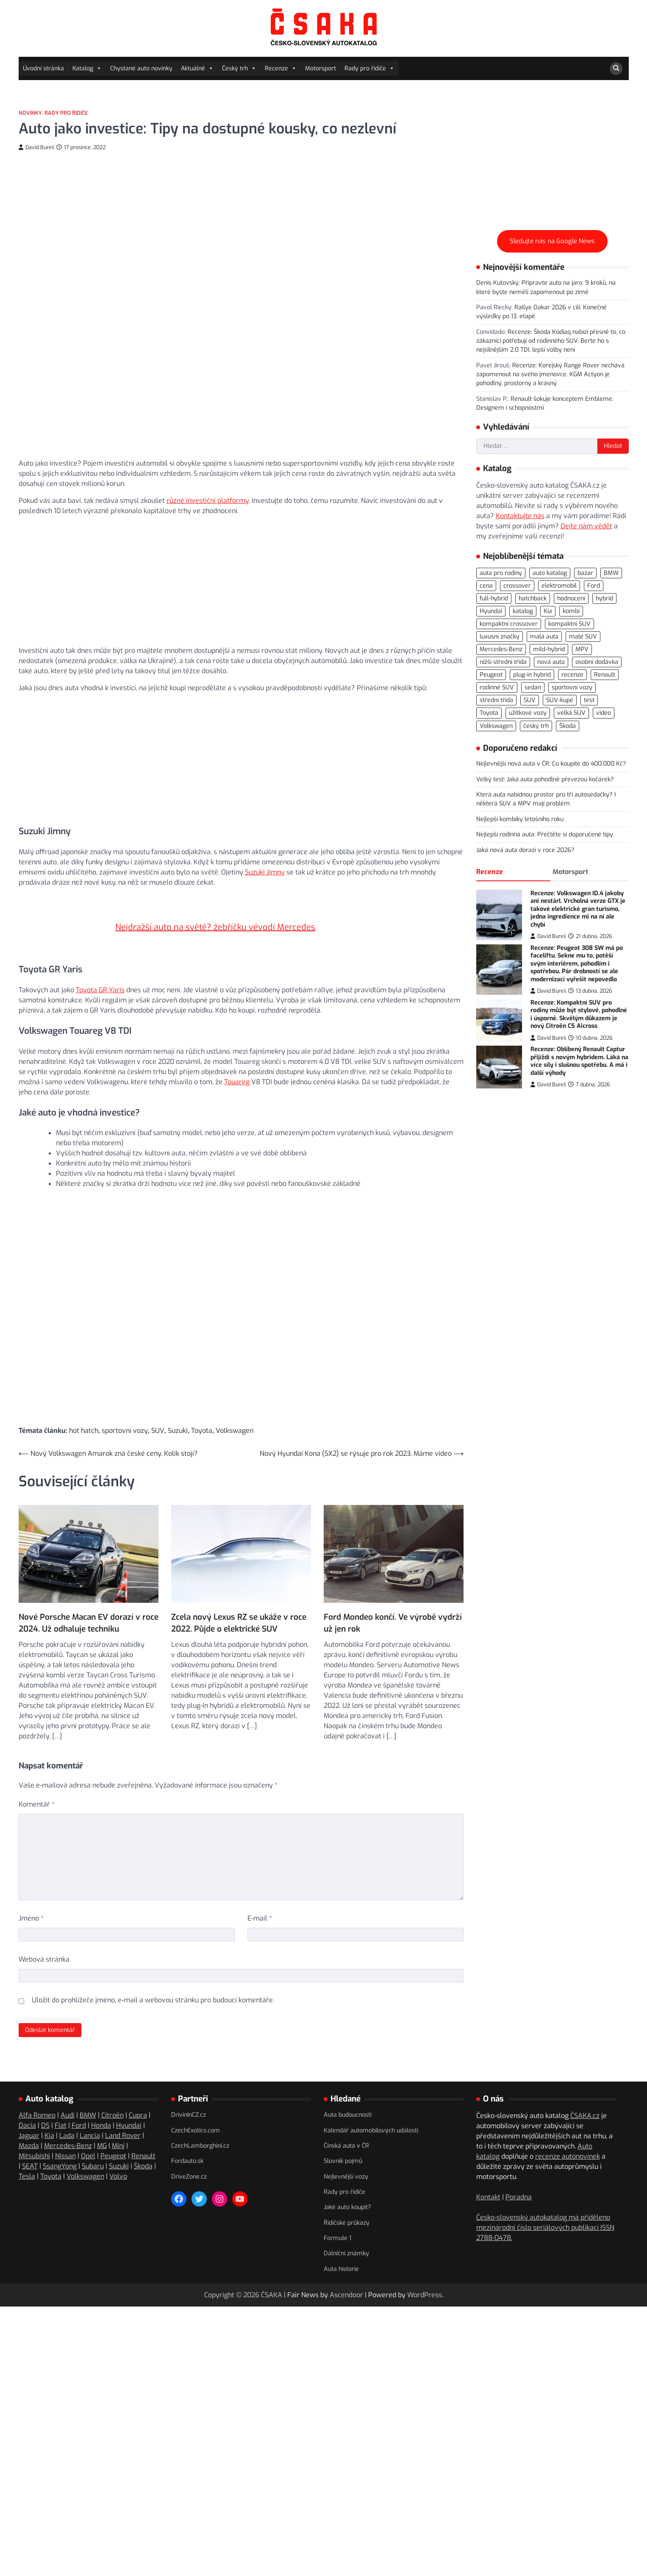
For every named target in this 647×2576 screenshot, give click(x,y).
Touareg (237, 1062)
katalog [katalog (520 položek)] (523, 611)
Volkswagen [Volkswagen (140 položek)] (496, 726)
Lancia (90, 2111)
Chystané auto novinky (141, 68)
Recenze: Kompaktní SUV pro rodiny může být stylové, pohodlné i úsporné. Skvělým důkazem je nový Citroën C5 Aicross (578, 1014)
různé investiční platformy (208, 500)
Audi (68, 2090)
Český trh (239, 68)
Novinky (30, 113)
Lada (67, 2111)
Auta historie (341, 2244)
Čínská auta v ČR (346, 2121)
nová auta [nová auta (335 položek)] (551, 662)
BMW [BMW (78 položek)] (611, 573)
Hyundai (129, 2100)
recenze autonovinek (567, 2131)
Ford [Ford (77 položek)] (593, 586)
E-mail (259, 1893)
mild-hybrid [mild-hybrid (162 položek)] (549, 649)
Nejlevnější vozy (346, 2152)
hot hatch (83, 1411)
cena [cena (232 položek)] (486, 586)
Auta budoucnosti (348, 2090)
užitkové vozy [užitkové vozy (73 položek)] (528, 713)
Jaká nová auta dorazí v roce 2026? (525, 850)
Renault (143, 2131)
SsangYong (60, 2141)
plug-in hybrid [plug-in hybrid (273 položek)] (532, 675)
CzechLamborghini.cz (200, 2121)
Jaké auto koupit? (347, 2183)
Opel (88, 2131)
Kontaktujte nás (520, 515)
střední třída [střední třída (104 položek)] (496, 700)
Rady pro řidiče (369, 68)
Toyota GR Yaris (100, 970)
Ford (79, 2100)
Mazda (29, 2121)
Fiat (61, 2100)
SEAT (30, 2141)
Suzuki (178, 1411)
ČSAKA (271, 2270)
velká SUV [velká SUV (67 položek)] (571, 713)
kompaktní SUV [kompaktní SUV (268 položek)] (569, 624)
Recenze (281, 68)
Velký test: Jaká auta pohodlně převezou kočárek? (545, 779)
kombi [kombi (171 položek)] (571, 611)
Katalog (87, 68)
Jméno (31, 1893)
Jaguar (29, 2111)
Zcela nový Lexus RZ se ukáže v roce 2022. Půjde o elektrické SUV (238, 1586)
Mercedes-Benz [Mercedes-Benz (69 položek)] (501, 649)
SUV (157, 1411)
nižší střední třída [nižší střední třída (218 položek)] (503, 662)
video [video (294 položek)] (603, 713)
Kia (49, 2111)
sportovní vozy (125, 1411)
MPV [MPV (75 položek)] (582, 649)
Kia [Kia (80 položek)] (548, 611)
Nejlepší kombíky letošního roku (520, 819)
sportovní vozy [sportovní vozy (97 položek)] (572, 687)
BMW (88, 2090)
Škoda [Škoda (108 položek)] (567, 726)
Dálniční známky (346, 2229)
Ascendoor (346, 2270)
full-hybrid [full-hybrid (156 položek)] (494, 598)
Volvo (118, 2151)
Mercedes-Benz (68, 2121)
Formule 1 (337, 2214)
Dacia (27, 2100)
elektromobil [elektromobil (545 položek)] (559, 586)
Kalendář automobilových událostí (371, 2105)
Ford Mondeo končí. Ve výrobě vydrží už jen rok (393, 1598)
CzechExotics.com (195, 2105)
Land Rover (123, 2111)
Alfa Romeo (37, 2090)
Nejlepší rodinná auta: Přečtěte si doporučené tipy (544, 834)
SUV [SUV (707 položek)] (530, 700)
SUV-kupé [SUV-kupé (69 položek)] (559, 700)
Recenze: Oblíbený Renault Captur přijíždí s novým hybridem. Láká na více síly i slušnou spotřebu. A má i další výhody (579, 1061)
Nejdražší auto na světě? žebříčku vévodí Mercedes (215, 917)
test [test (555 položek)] (589, 700)
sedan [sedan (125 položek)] (533, 687)
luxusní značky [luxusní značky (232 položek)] (499, 637)
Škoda (143, 2141)
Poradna (518, 2172)
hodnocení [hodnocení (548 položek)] (571, 598)
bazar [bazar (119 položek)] (585, 573)
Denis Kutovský (497, 283)
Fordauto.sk (187, 2136)
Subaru (93, 2141)
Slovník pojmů (343, 2136)
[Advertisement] (241, 579)
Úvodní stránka (43, 68)
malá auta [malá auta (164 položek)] (544, 637)
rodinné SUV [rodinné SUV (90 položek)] (497, 687)
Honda (101, 2100)
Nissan (65, 2131)
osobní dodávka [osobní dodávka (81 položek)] (596, 662)
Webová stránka (44, 1934)
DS (45, 2100)
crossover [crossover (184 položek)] (517, 586)
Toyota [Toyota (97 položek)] (489, 713)
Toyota (201, 1411)
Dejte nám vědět (586, 526)
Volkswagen (234, 1411)
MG (102, 2121)
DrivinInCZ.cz (188, 2090)
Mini (118, 2121)
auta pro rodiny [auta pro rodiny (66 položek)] (501, 573)
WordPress (424, 2270)
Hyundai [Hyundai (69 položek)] (491, 611)
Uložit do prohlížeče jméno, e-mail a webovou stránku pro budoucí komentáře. (153, 1975)
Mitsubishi (34, 2131)
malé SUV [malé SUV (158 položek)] (583, 637)
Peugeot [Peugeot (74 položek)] (491, 675)
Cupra (138, 2090)
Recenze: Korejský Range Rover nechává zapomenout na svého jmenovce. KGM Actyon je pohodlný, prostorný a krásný (550, 374)
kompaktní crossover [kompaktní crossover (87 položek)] (509, 624)
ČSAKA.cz (585, 2091)
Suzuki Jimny (265, 872)
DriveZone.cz (189, 2152)
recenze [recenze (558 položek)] (572, 675)
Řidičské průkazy (346, 2198)
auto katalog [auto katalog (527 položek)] (550, 573)
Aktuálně (197, 68)
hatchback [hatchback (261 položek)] (533, 598)
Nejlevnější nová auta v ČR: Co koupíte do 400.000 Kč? (551, 764)
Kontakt (488, 2172)
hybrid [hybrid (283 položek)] (604, 598)
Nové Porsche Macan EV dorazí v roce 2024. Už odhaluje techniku (88, 1586)
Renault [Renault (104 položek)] (604, 675)
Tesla (27, 2151)
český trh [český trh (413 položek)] (536, 726)
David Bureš (36, 147)
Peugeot (113, 2131)
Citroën (112, 2090)
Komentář (37, 1779)
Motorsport (320, 68)
